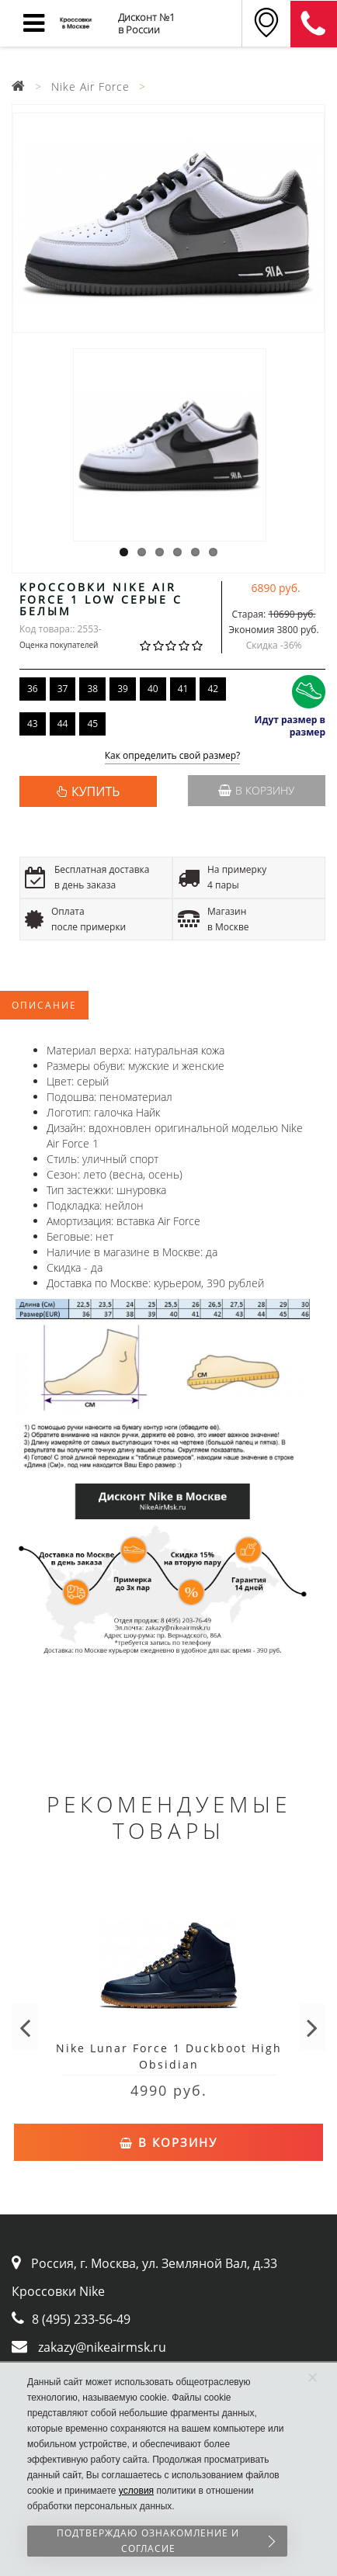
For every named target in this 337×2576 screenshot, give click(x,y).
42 (212, 688)
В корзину (256, 790)
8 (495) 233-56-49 (81, 2319)
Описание (44, 1005)
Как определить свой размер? (173, 756)
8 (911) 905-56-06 (313, 24)
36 (32, 688)
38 (92, 688)
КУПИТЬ (95, 791)
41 (183, 688)
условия (136, 2490)
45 (92, 723)
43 (32, 723)
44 (62, 723)
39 (122, 688)
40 (153, 688)
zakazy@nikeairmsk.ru (102, 2347)
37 (62, 688)
